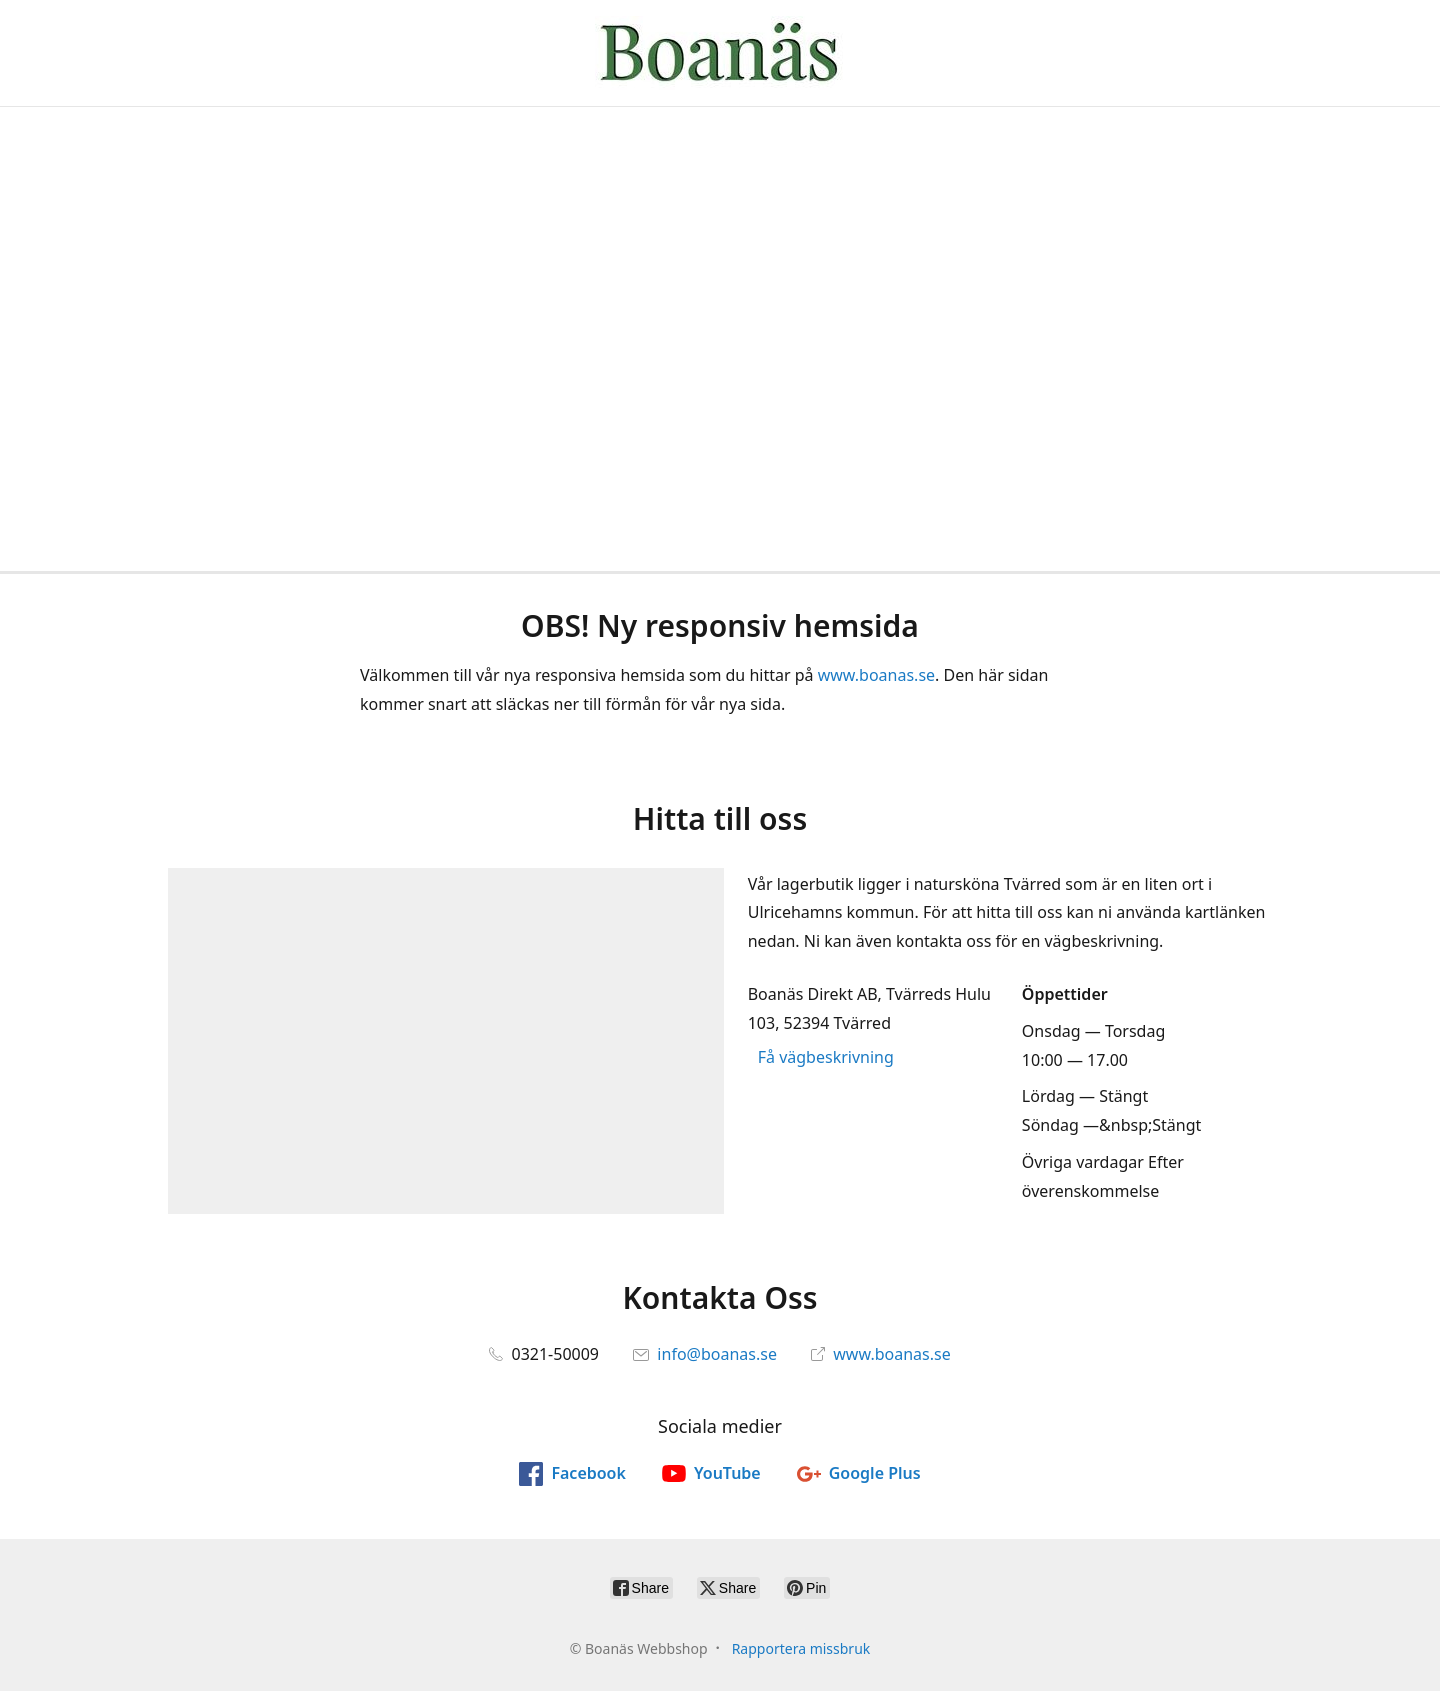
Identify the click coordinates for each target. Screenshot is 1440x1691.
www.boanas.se (876, 675)
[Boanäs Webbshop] (720, 53)
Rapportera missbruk (801, 1648)
